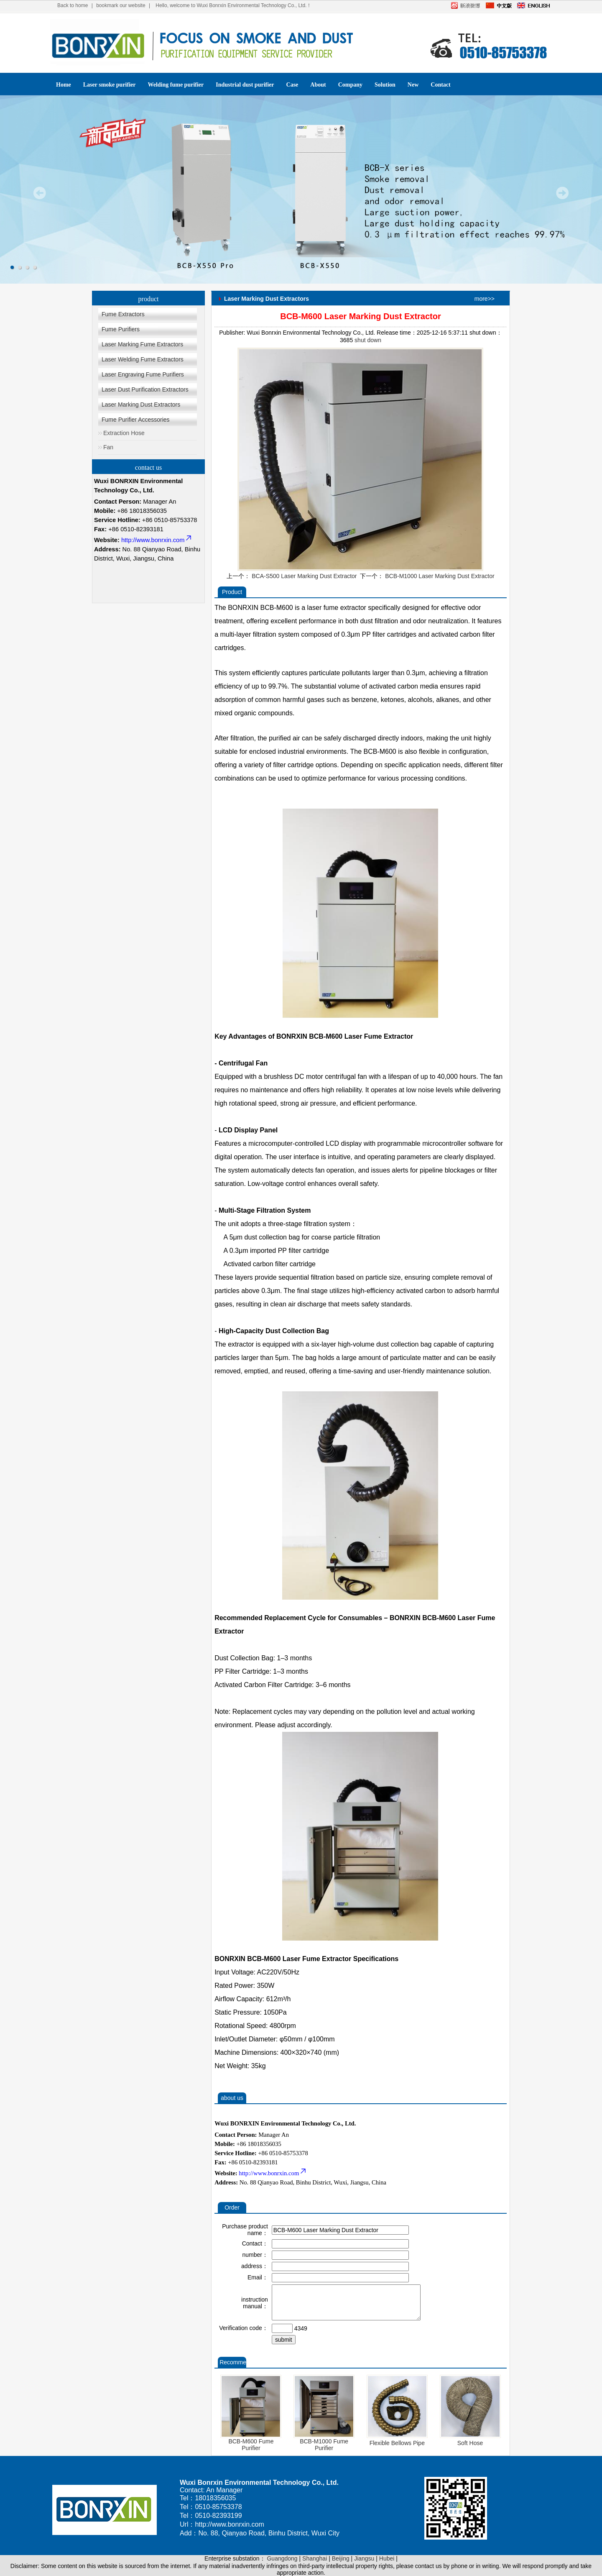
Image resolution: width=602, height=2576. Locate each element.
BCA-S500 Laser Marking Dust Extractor (304, 576)
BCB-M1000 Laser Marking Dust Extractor (439, 576)
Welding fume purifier (176, 85)
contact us (148, 467)
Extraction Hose (124, 433)
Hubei (387, 2558)
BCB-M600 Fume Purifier (250, 2444)
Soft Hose (470, 2443)
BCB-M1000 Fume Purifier (324, 2444)
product (148, 298)
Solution (385, 85)
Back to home (72, 5)
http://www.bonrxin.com (157, 540)
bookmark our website (120, 5)
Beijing (340, 2558)
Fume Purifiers (121, 329)
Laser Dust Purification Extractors (145, 389)
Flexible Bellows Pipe (397, 2443)
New (413, 85)
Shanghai (314, 2558)
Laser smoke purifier (109, 85)
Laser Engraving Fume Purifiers (143, 374)
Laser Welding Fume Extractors (143, 359)
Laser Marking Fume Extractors (142, 344)
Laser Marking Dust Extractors (141, 404)
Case (292, 85)
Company (350, 85)
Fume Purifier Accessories (136, 419)
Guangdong (282, 2558)
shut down (368, 340)
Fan (108, 447)
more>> (484, 298)
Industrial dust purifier (245, 85)
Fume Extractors (123, 314)
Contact (440, 85)
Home (63, 85)
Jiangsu (364, 2558)
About (318, 85)
